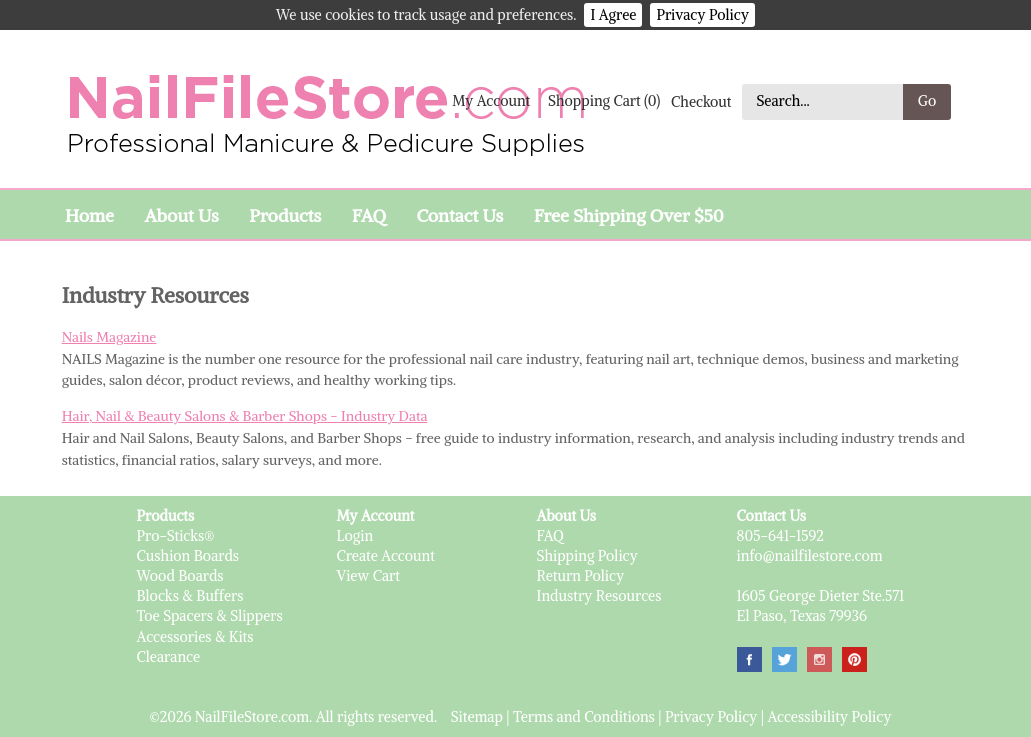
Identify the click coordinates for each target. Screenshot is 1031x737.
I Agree (613, 15)
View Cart (368, 576)
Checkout (701, 101)
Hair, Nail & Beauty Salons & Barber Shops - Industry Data (245, 416)
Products (285, 215)
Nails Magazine (109, 337)
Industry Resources (599, 596)
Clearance (169, 657)
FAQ (369, 215)
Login (355, 536)
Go (927, 101)
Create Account (386, 556)
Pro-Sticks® (176, 536)
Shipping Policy (587, 556)
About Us (181, 215)
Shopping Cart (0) (604, 101)
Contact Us (459, 215)
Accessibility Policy (829, 717)
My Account (491, 101)
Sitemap (477, 717)
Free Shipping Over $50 (629, 215)
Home (89, 215)
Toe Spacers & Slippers (210, 616)
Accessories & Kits (195, 637)
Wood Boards (180, 576)
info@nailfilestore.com (810, 556)
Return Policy (581, 576)
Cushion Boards (188, 556)
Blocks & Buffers (190, 596)
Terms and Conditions (584, 717)
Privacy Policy (702, 15)
